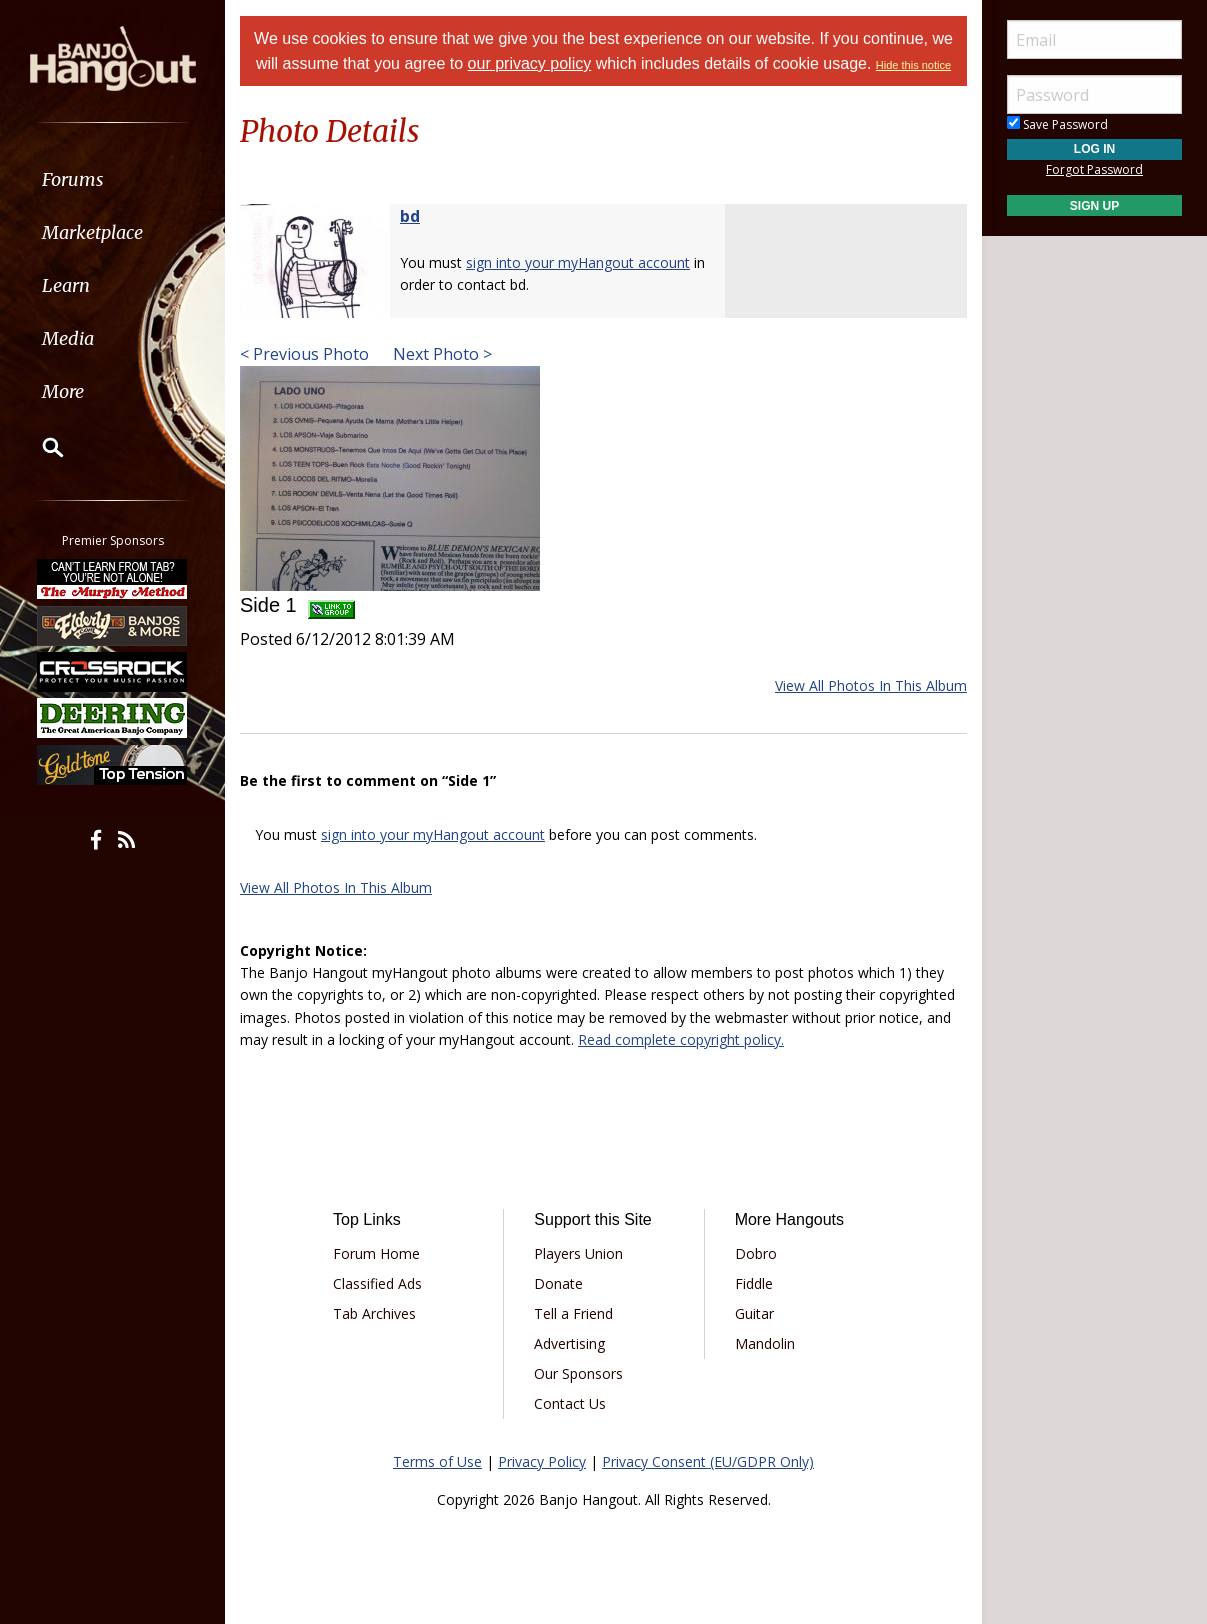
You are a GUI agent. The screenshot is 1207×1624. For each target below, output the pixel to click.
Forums (73, 179)
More (63, 391)
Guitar (754, 1313)
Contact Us (570, 1403)
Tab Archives (374, 1313)
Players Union (578, 1253)
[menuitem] (112, 179)
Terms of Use (437, 1461)
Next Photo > (440, 354)
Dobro (756, 1253)
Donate (558, 1283)
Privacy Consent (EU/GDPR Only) (708, 1461)
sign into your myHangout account (578, 262)
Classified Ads (377, 1283)
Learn (66, 285)
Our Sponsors (578, 1373)
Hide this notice (913, 65)
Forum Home (376, 1253)
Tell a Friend (573, 1313)
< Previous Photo (304, 354)
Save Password (1057, 124)
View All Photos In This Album (871, 685)
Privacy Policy (542, 1461)
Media (68, 338)
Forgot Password (1094, 169)
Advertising (569, 1343)
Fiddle (754, 1283)
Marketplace (92, 232)
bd (410, 216)
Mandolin (765, 1343)
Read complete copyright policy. (681, 1039)
